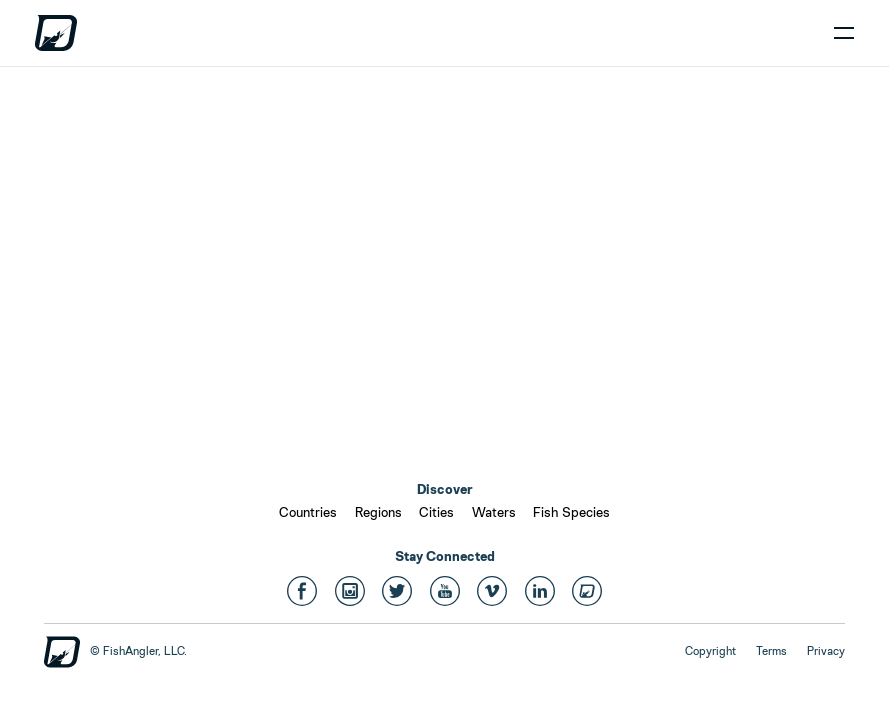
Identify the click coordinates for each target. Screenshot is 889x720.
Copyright (710, 651)
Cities (436, 512)
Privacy (826, 651)
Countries (308, 512)
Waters (494, 512)
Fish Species (571, 512)
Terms (771, 651)
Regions (378, 512)
